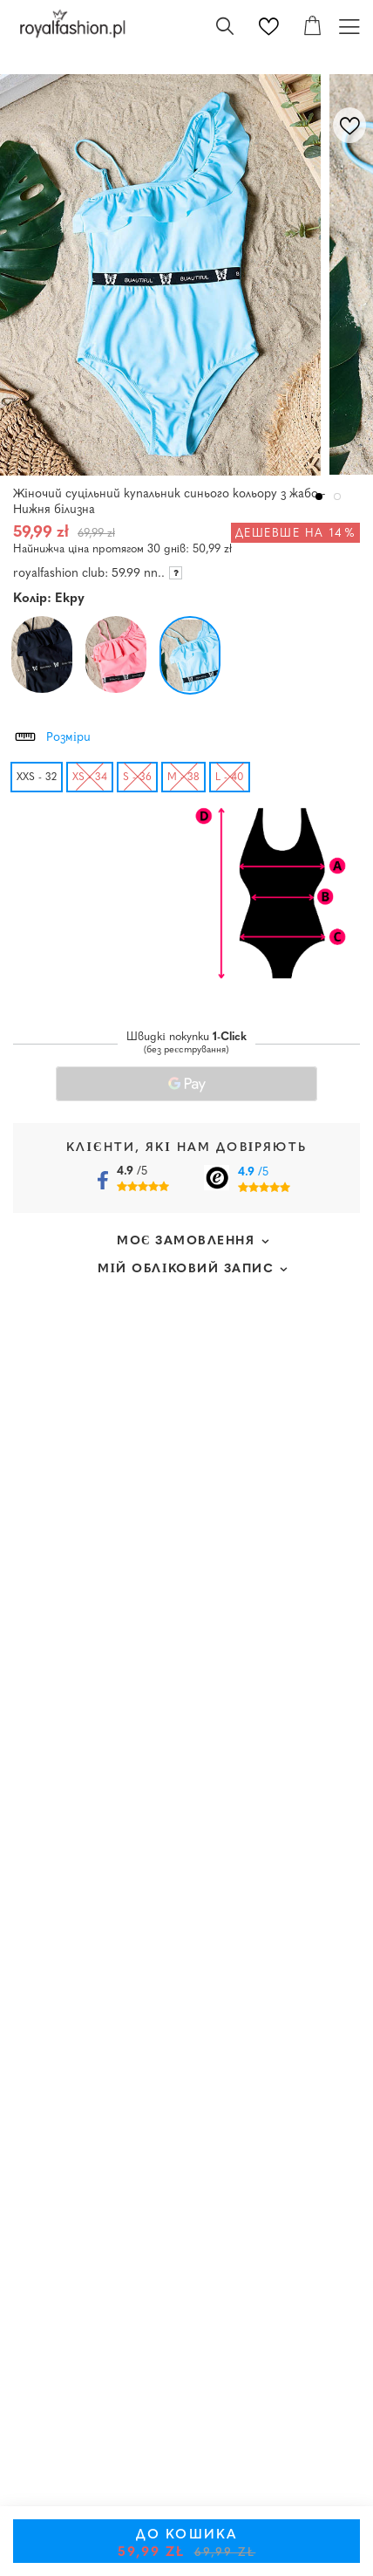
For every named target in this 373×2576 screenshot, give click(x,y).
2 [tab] (338, 497)
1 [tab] (319, 497)
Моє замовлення (186, 1241)
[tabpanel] (164, 275)
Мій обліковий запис (186, 1269)
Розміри (52, 734)
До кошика (187, 2544)
